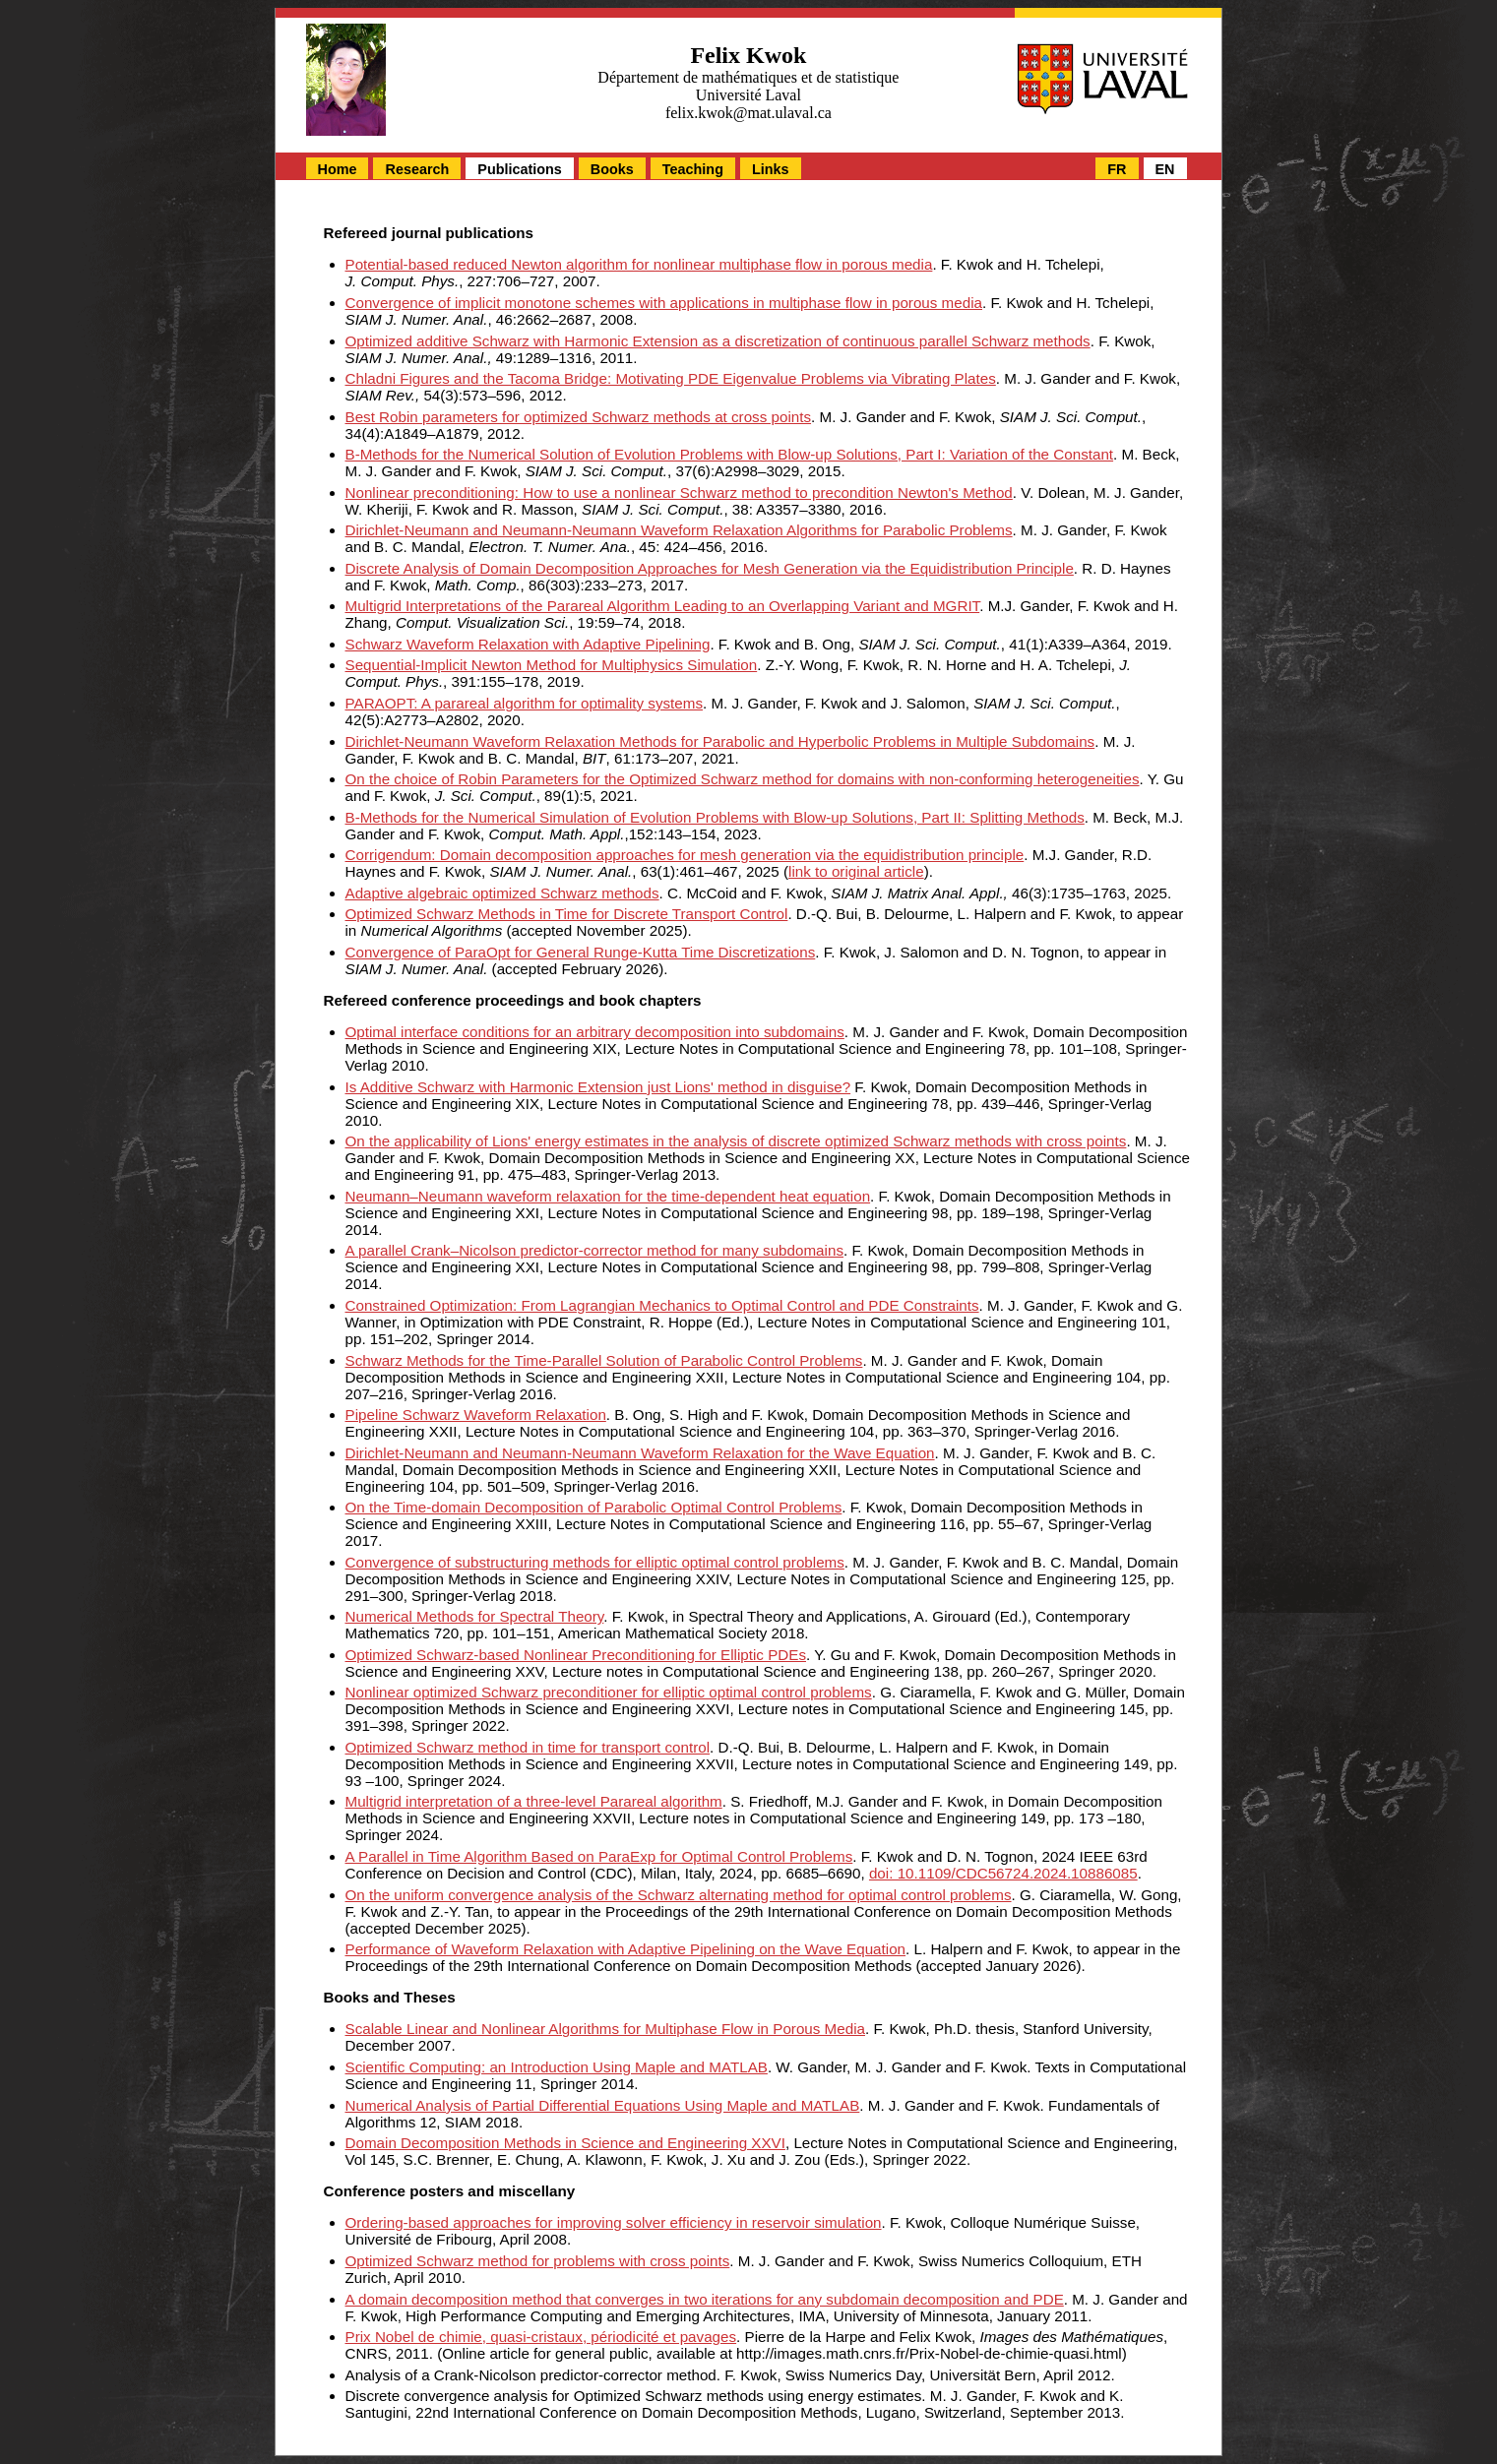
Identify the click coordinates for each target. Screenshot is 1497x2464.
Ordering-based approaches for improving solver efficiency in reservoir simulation (613, 2222)
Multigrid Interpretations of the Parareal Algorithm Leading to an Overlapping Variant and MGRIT (662, 605)
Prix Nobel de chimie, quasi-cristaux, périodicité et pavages (541, 2336)
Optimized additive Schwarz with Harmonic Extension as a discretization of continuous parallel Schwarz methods (718, 341)
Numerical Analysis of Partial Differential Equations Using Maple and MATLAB (602, 2105)
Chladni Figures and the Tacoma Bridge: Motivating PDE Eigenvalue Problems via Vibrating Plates (670, 378)
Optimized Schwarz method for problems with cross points (537, 2260)
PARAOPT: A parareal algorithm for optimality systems (524, 703)
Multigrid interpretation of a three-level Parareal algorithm (533, 1801)
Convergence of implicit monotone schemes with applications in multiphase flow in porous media (664, 302)
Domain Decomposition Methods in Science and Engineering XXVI (565, 2142)
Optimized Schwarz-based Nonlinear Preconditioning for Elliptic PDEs (576, 1654)
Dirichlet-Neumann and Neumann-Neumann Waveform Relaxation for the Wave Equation (640, 1453)
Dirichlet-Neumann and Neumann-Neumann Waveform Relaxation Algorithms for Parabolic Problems (679, 530)
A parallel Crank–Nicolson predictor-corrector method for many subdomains (594, 1250)
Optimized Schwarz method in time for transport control (528, 1747)
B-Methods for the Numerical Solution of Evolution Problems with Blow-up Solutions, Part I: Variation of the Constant (729, 454)
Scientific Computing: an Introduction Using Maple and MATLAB (556, 2067)
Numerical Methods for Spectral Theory (474, 1616)
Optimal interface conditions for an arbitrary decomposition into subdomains (594, 1031)
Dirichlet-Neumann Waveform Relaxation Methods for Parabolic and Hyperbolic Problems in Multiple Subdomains (720, 741)
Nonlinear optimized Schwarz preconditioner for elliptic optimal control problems (608, 1692)
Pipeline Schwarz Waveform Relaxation (475, 1414)
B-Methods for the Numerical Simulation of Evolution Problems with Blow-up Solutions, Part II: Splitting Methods (715, 817)
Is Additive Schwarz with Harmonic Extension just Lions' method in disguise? (598, 1086)
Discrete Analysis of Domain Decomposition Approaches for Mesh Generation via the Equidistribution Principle (709, 568)
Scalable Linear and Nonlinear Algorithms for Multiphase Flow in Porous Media (605, 2028)
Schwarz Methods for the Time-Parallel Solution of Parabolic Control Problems (604, 1360)
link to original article (856, 871)
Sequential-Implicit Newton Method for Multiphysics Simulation (551, 664)
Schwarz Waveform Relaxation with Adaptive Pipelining (528, 644)
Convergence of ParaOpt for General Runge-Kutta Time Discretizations (580, 952)
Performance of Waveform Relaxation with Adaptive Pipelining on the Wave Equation (625, 1948)
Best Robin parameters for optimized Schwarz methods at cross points (578, 416)
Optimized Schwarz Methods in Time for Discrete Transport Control (566, 913)
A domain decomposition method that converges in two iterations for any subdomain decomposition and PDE (704, 2299)
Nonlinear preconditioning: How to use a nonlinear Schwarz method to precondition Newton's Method (679, 492)
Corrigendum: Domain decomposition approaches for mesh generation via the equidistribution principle (685, 854)
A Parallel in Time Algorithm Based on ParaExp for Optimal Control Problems (599, 1856)
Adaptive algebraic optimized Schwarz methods (502, 893)
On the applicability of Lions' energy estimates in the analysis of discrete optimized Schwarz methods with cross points (736, 1141)
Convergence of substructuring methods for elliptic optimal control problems (594, 1562)
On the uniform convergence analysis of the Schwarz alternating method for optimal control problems (678, 1894)
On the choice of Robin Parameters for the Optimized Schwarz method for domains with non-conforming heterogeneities (742, 778)
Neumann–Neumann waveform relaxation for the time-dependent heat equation (608, 1196)
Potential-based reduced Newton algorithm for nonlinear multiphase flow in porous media (639, 264)
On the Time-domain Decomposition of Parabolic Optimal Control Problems (593, 1507)
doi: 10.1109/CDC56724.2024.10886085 (1003, 1873)
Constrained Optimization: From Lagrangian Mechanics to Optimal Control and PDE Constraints (662, 1305)
